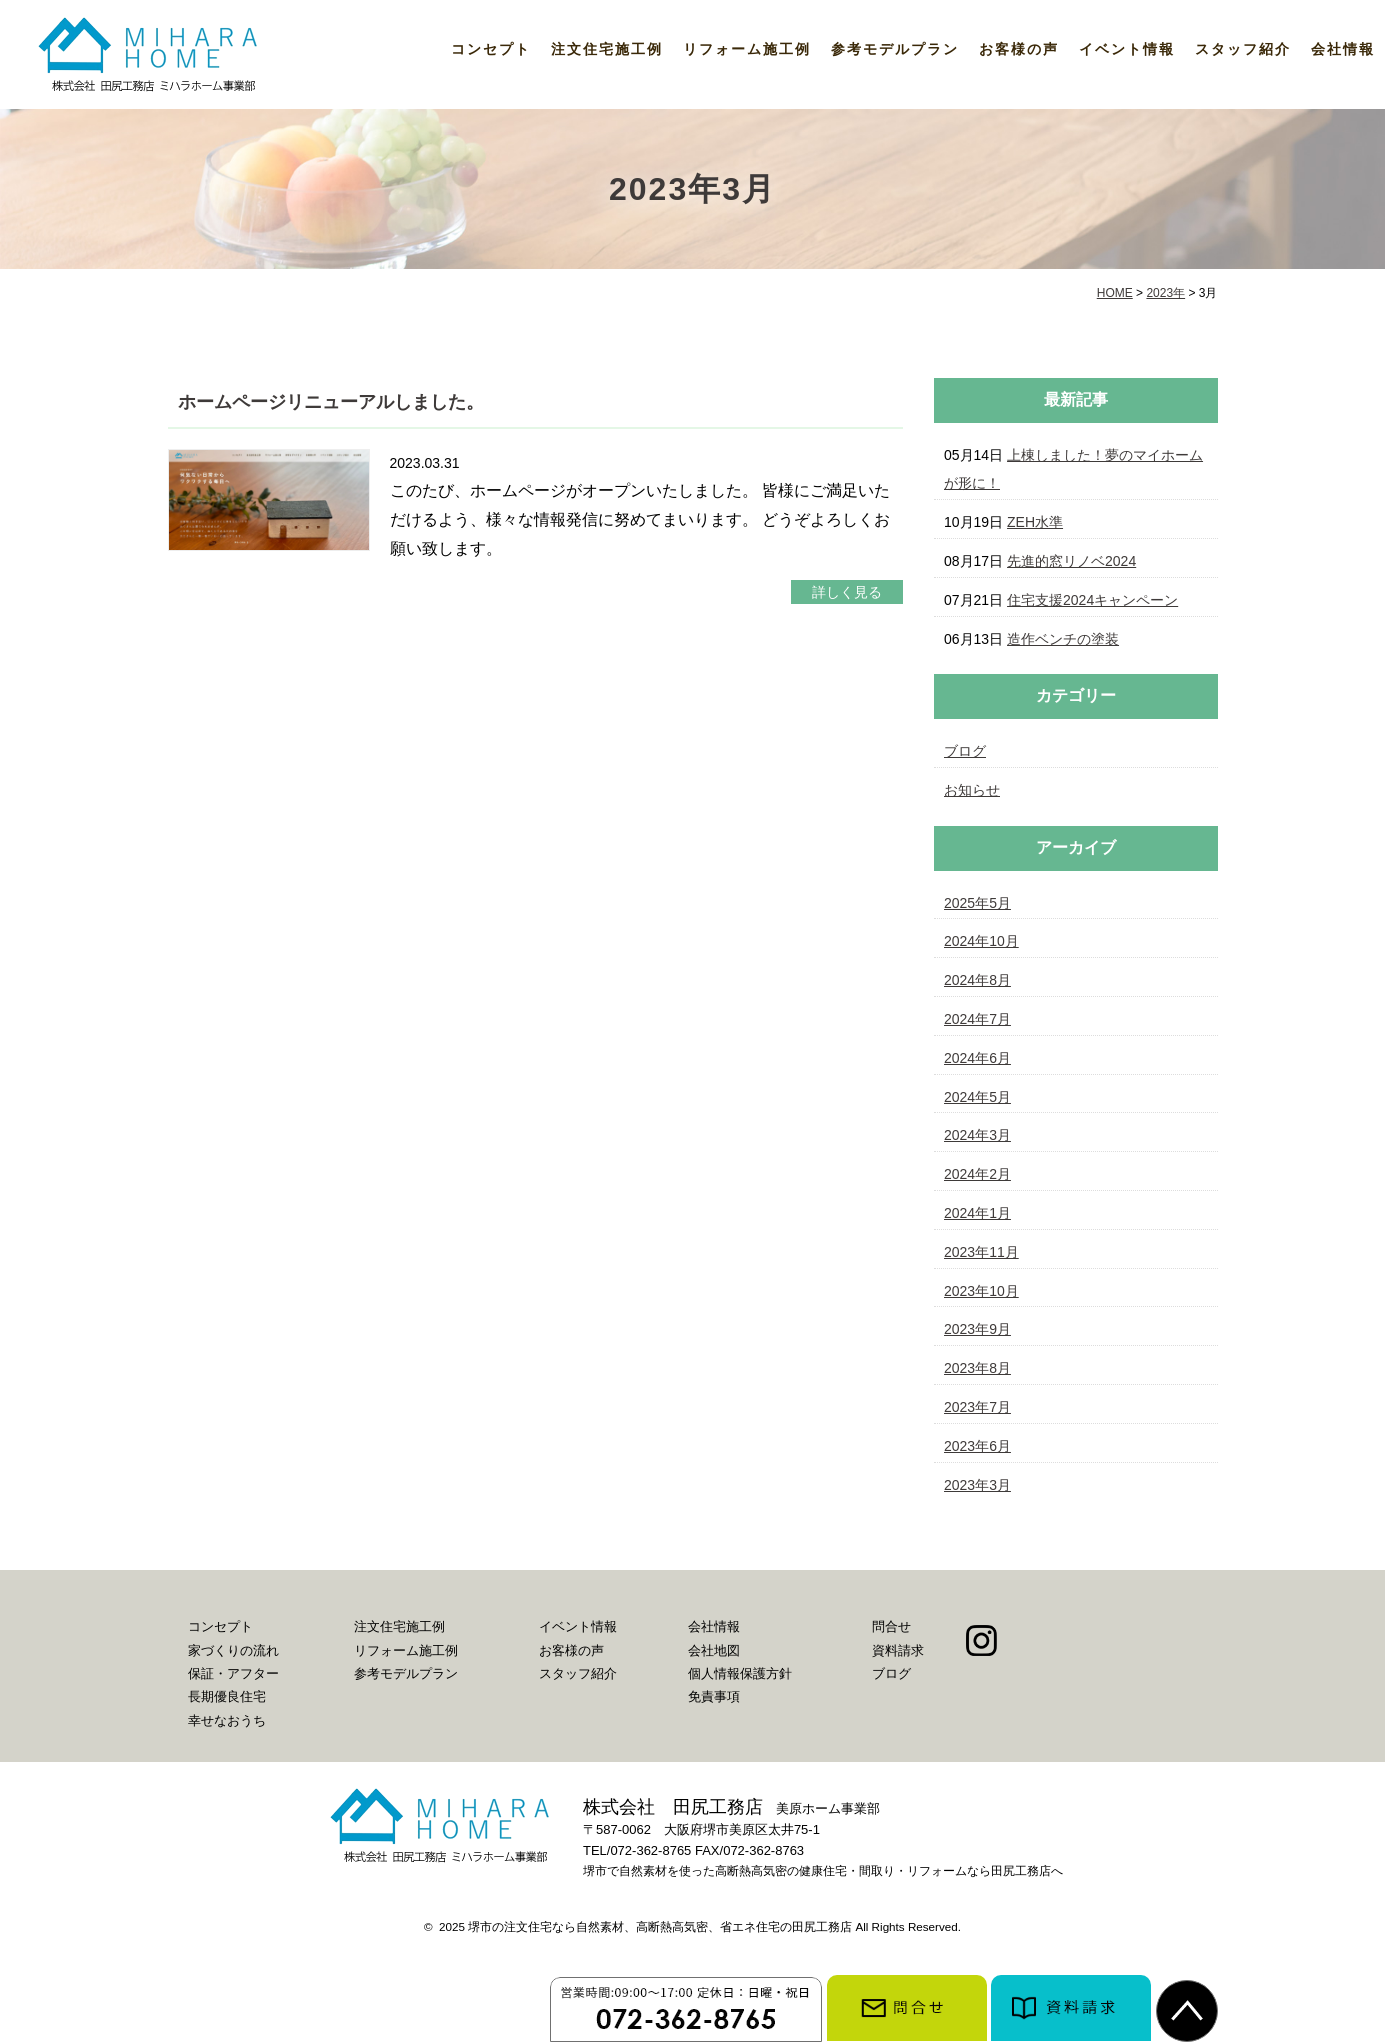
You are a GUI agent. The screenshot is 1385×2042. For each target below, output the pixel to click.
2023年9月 (977, 1329)
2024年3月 (977, 1135)
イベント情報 (1127, 49)
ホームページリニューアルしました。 (331, 402)
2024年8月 (977, 980)
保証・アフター (233, 1673)
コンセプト (491, 49)
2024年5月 (977, 1097)
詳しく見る (847, 592)
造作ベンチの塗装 (1063, 639)
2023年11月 (981, 1252)
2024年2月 (977, 1174)
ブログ (965, 751)
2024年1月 (977, 1213)
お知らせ (972, 790)
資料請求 (898, 1650)
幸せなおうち (227, 1720)
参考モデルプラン (895, 49)
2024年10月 (981, 941)
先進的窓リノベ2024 (1071, 561)
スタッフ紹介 (1243, 49)
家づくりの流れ (233, 1650)
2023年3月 (977, 1485)
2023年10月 (981, 1291)
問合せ (891, 1626)
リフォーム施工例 (747, 49)
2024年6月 (977, 1058)
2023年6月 (977, 1446)
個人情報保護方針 (740, 1673)
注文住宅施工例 (607, 49)
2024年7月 (977, 1019)
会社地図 (714, 1650)
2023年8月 (977, 1368)
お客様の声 (1019, 49)
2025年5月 (977, 903)
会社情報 (1343, 49)
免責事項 (714, 1696)
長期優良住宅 (227, 1696)
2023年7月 (977, 1407)
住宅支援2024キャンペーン (1092, 600)
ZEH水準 (1035, 522)
